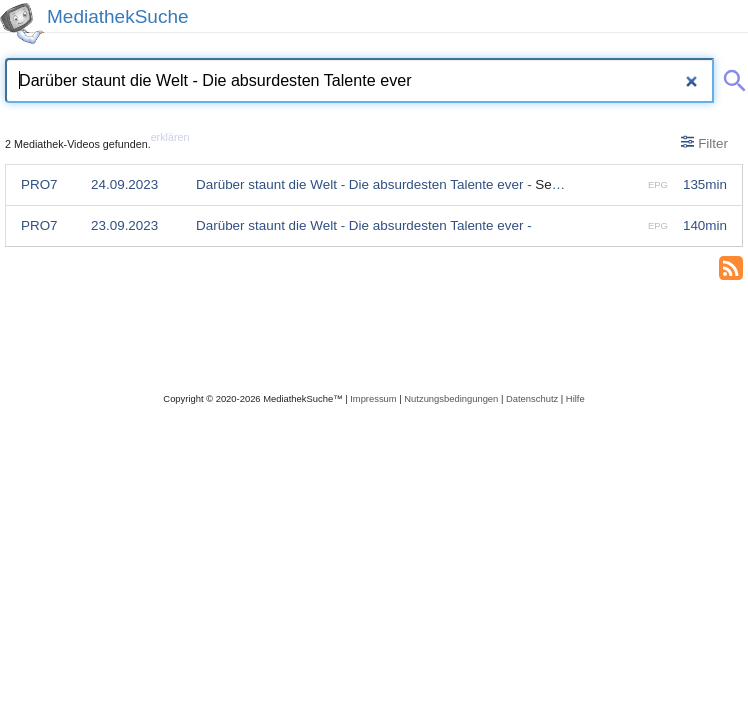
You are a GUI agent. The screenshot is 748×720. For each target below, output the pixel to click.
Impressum (373, 398)
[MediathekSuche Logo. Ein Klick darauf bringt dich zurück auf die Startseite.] (22, 23)
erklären (170, 137)
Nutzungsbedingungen (451, 398)
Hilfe (575, 398)
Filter (704, 143)
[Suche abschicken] (731, 77)
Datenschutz (532, 398)
